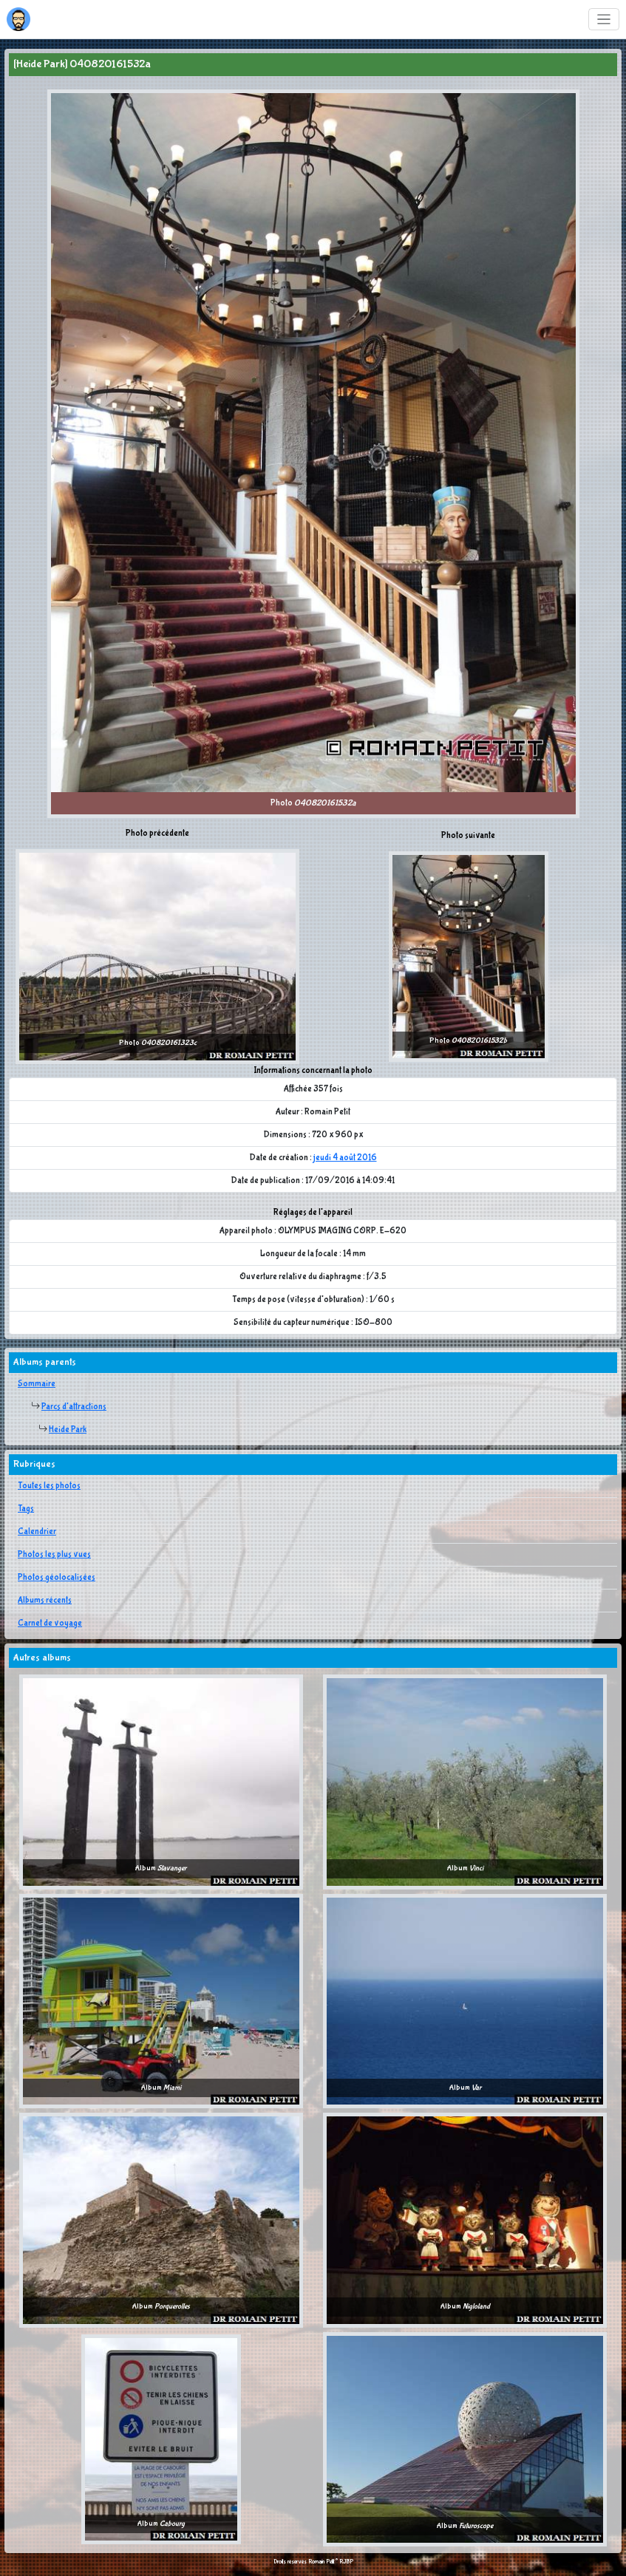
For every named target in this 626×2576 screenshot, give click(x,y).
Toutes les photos (49, 1486)
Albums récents (45, 1600)
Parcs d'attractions (73, 1407)
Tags (26, 1509)
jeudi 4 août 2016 (345, 1158)
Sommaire (36, 1384)
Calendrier (37, 1532)
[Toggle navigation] (604, 19)
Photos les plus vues (54, 1555)
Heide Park (67, 1430)
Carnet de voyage (50, 1623)
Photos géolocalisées (56, 1577)
